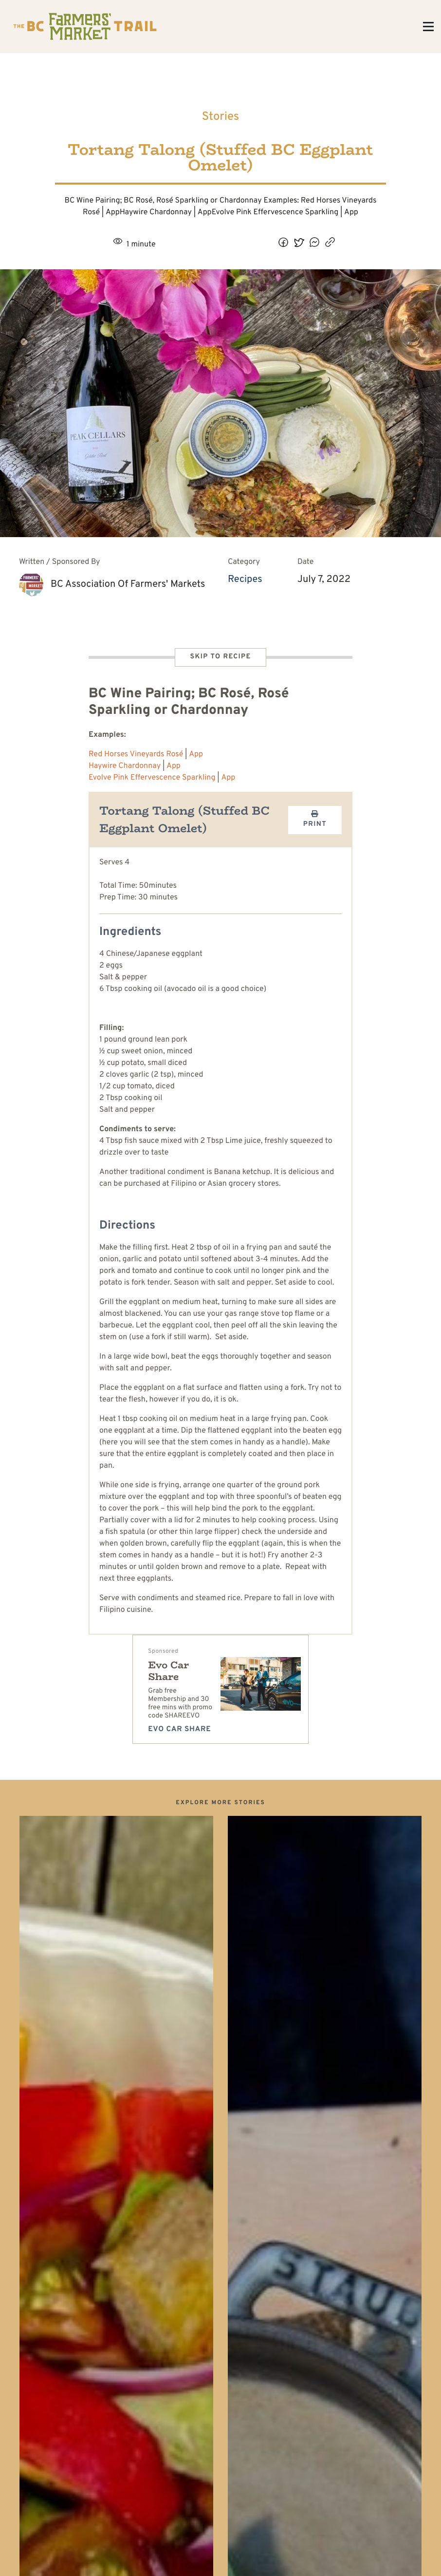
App (196, 755)
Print (315, 819)
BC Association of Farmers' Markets (128, 584)
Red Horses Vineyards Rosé (136, 755)
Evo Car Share (168, 1671)
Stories (220, 117)
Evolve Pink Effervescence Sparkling (152, 778)
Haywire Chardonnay (125, 766)
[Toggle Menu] (428, 26)
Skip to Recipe (220, 657)
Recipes (245, 579)
